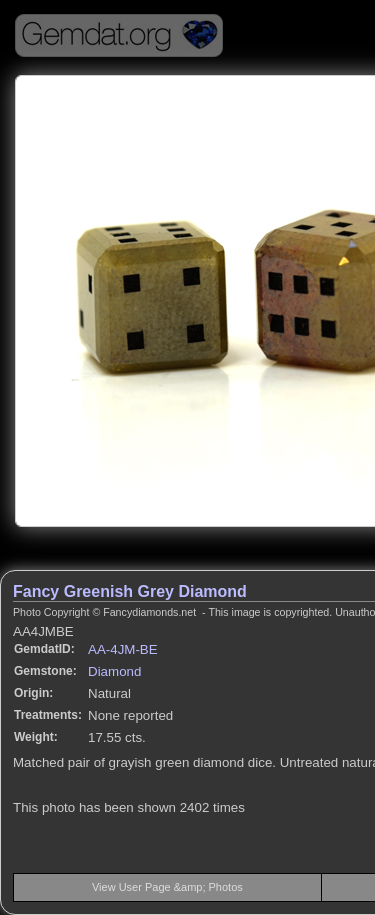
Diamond (114, 671)
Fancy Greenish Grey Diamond (130, 591)
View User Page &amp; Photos (167, 887)
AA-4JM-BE (123, 649)
